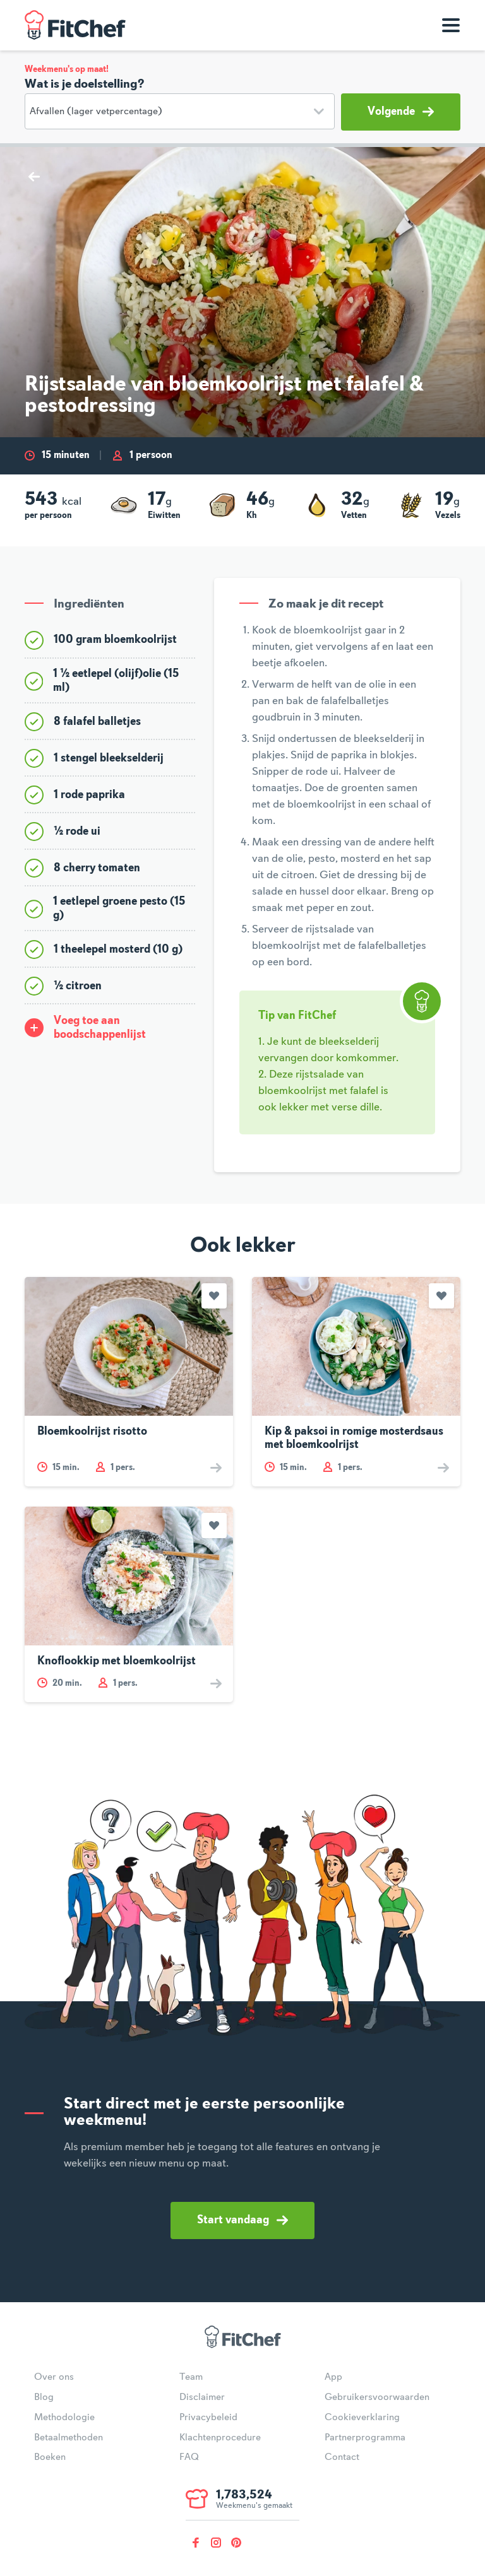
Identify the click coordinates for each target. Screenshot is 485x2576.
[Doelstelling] (180, 111)
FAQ (189, 2457)
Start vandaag (242, 2220)
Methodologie (64, 2418)
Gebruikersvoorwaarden (377, 2397)
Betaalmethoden (68, 2438)
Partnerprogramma (365, 2438)
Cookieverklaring (362, 2418)
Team (191, 2377)
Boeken (50, 2457)
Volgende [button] (401, 111)
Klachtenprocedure (220, 2438)
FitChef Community (75, 25)
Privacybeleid (208, 2418)
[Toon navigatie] (450, 25)
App (333, 2377)
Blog (44, 2397)
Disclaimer (202, 2397)
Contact (342, 2457)
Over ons (54, 2377)
